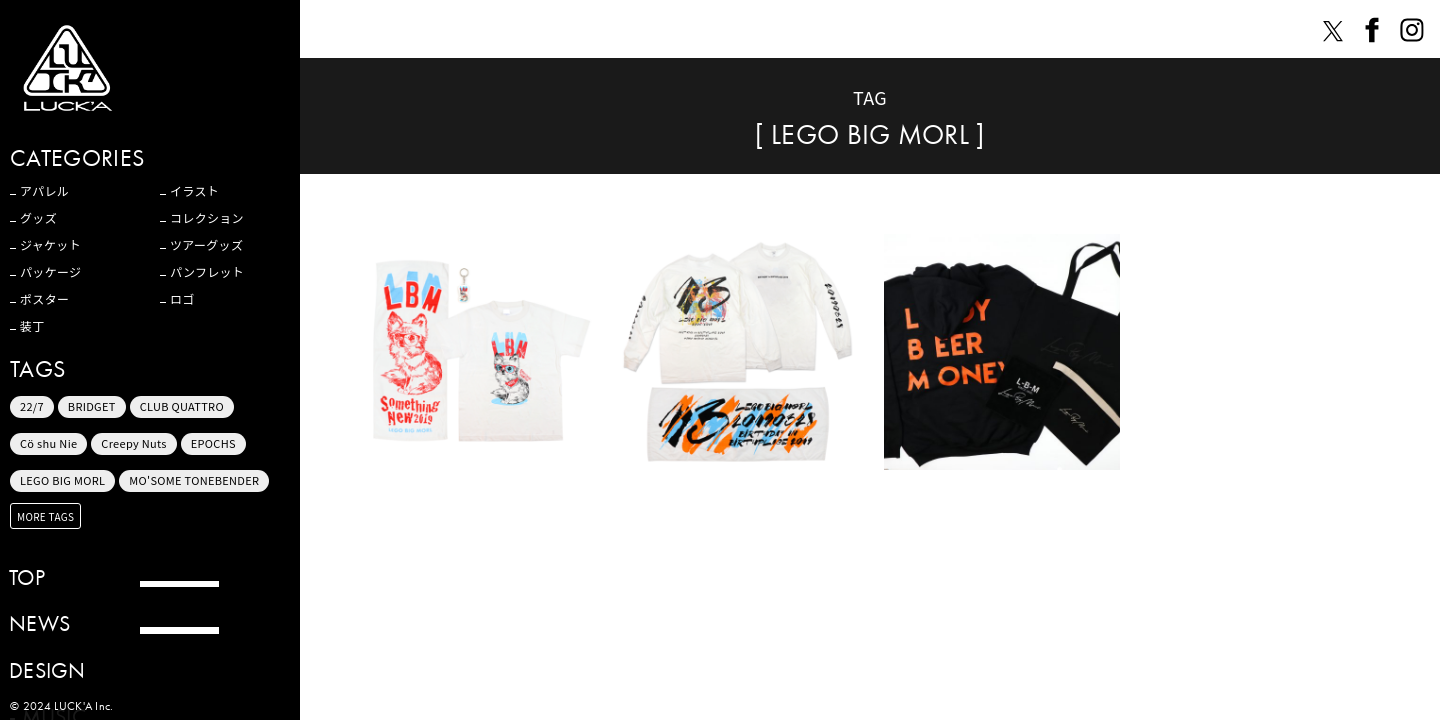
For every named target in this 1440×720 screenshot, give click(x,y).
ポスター (44, 299)
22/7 (32, 406)
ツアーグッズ (206, 245)
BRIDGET (92, 406)
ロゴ (182, 299)
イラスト (194, 191)
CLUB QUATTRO (182, 406)
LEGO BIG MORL (62, 480)
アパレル (44, 191)
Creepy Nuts (134, 443)
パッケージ (50, 272)
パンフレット (207, 272)
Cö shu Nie (48, 443)
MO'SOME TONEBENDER (194, 480)
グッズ (38, 218)
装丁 (32, 326)
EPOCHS (213, 443)
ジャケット (50, 245)
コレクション (207, 218)
